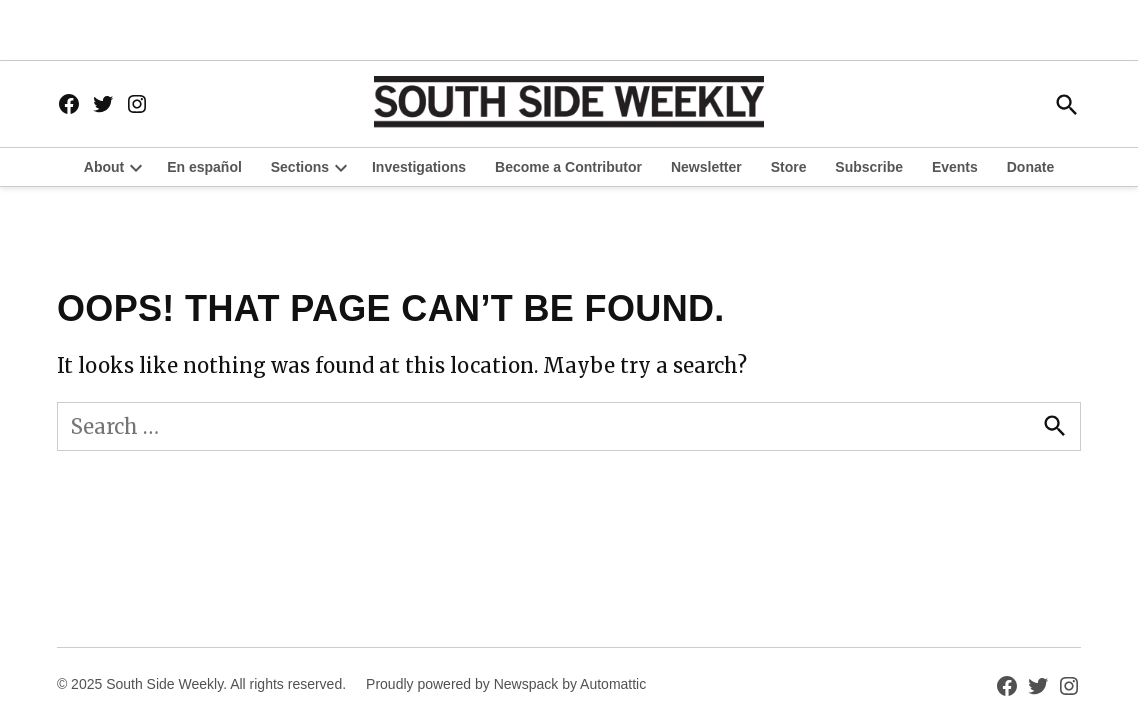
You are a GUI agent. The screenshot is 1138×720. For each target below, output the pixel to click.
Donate (1030, 167)
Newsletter (706, 167)
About (104, 167)
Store (789, 167)
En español (204, 167)
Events (955, 167)
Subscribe (869, 167)
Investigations (419, 167)
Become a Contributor (568, 167)
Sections (300, 167)
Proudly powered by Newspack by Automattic (506, 684)
